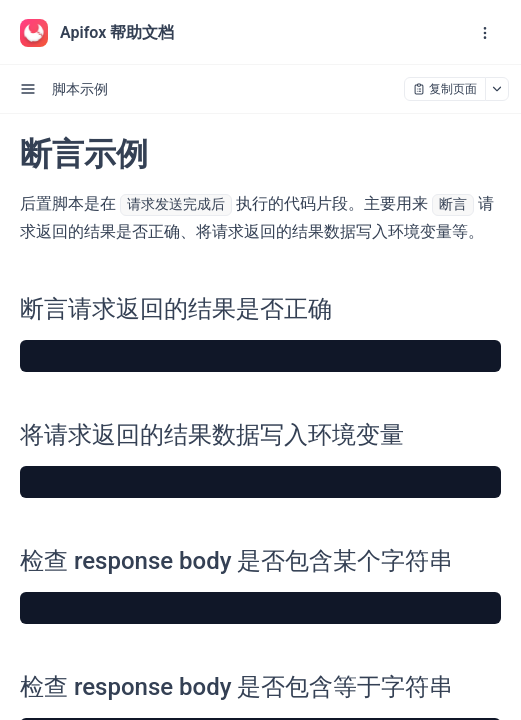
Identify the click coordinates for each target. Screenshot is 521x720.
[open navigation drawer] (485, 33)
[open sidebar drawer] (28, 89)
